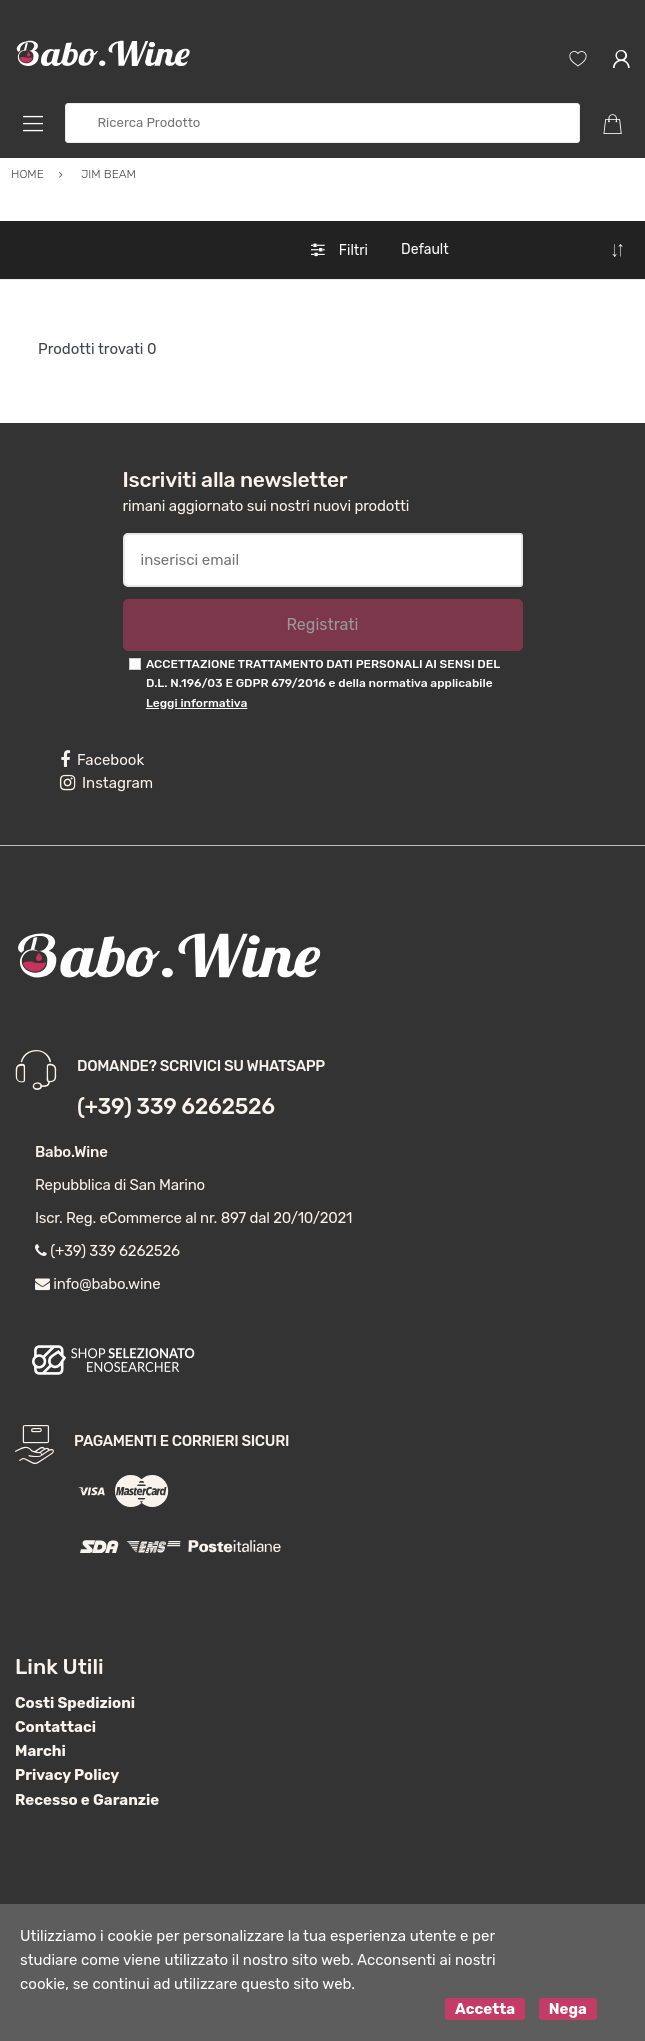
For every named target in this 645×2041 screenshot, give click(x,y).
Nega (568, 2009)
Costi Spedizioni (75, 1703)
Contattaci (55, 1727)
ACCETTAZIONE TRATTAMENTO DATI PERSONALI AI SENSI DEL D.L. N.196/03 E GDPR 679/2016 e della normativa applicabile (323, 683)
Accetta (485, 2009)
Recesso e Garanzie (87, 1800)
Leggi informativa (196, 703)
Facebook (102, 760)
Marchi (40, 1751)
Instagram (106, 783)
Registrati (322, 624)
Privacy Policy (67, 1775)
